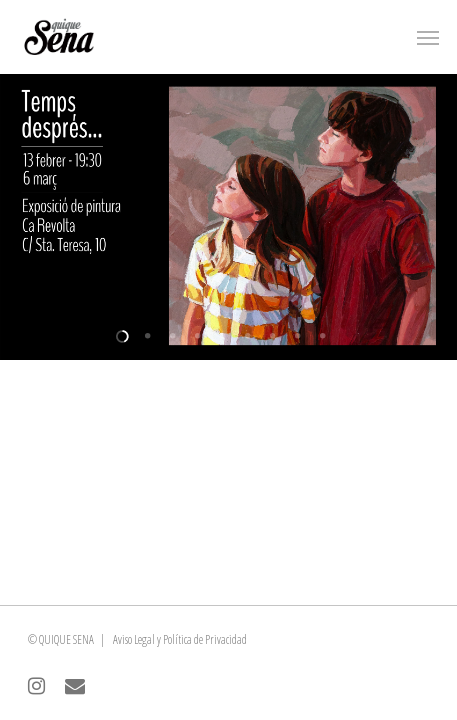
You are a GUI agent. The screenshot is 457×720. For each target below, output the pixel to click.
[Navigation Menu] (428, 37)
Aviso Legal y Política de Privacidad (180, 639)
